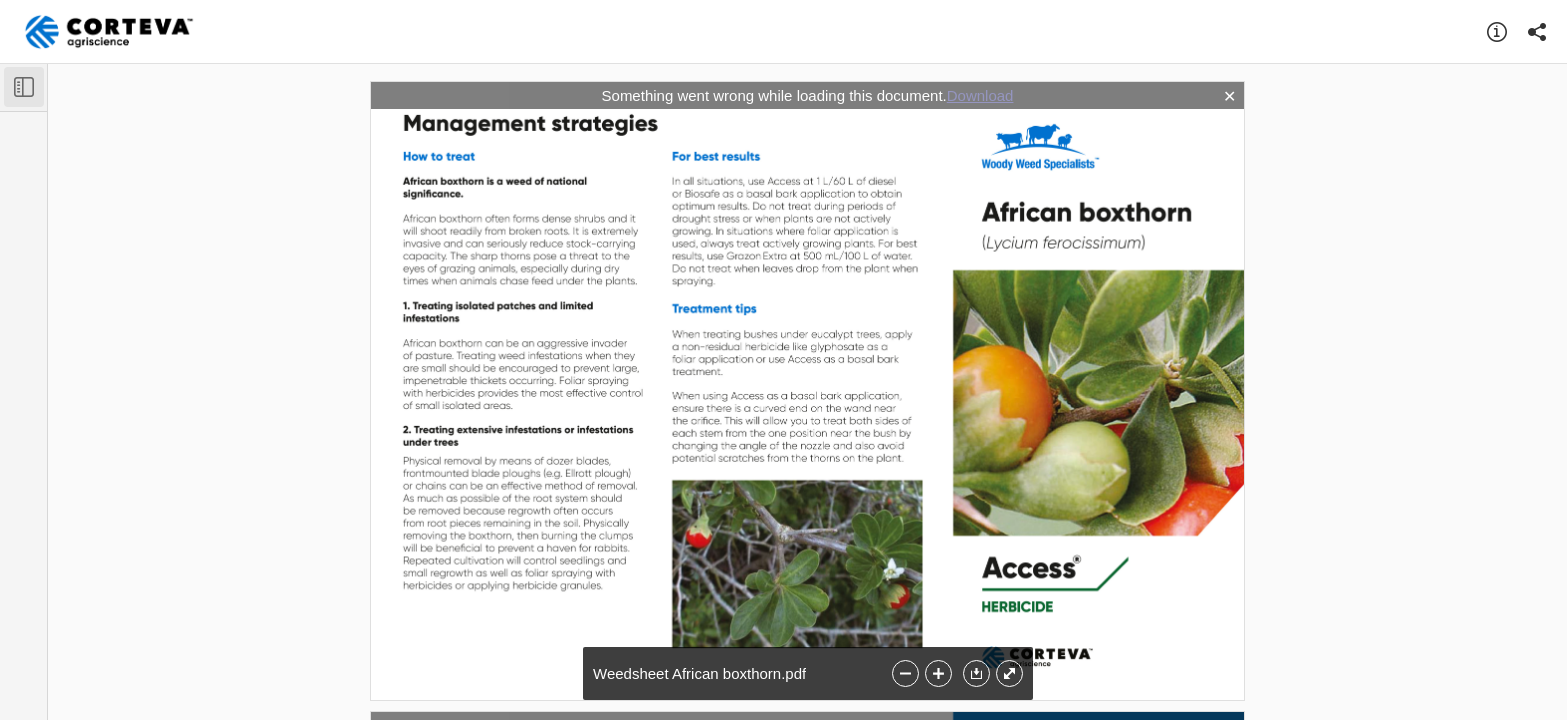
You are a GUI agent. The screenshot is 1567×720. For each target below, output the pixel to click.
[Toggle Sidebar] (24, 87)
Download (980, 95)
